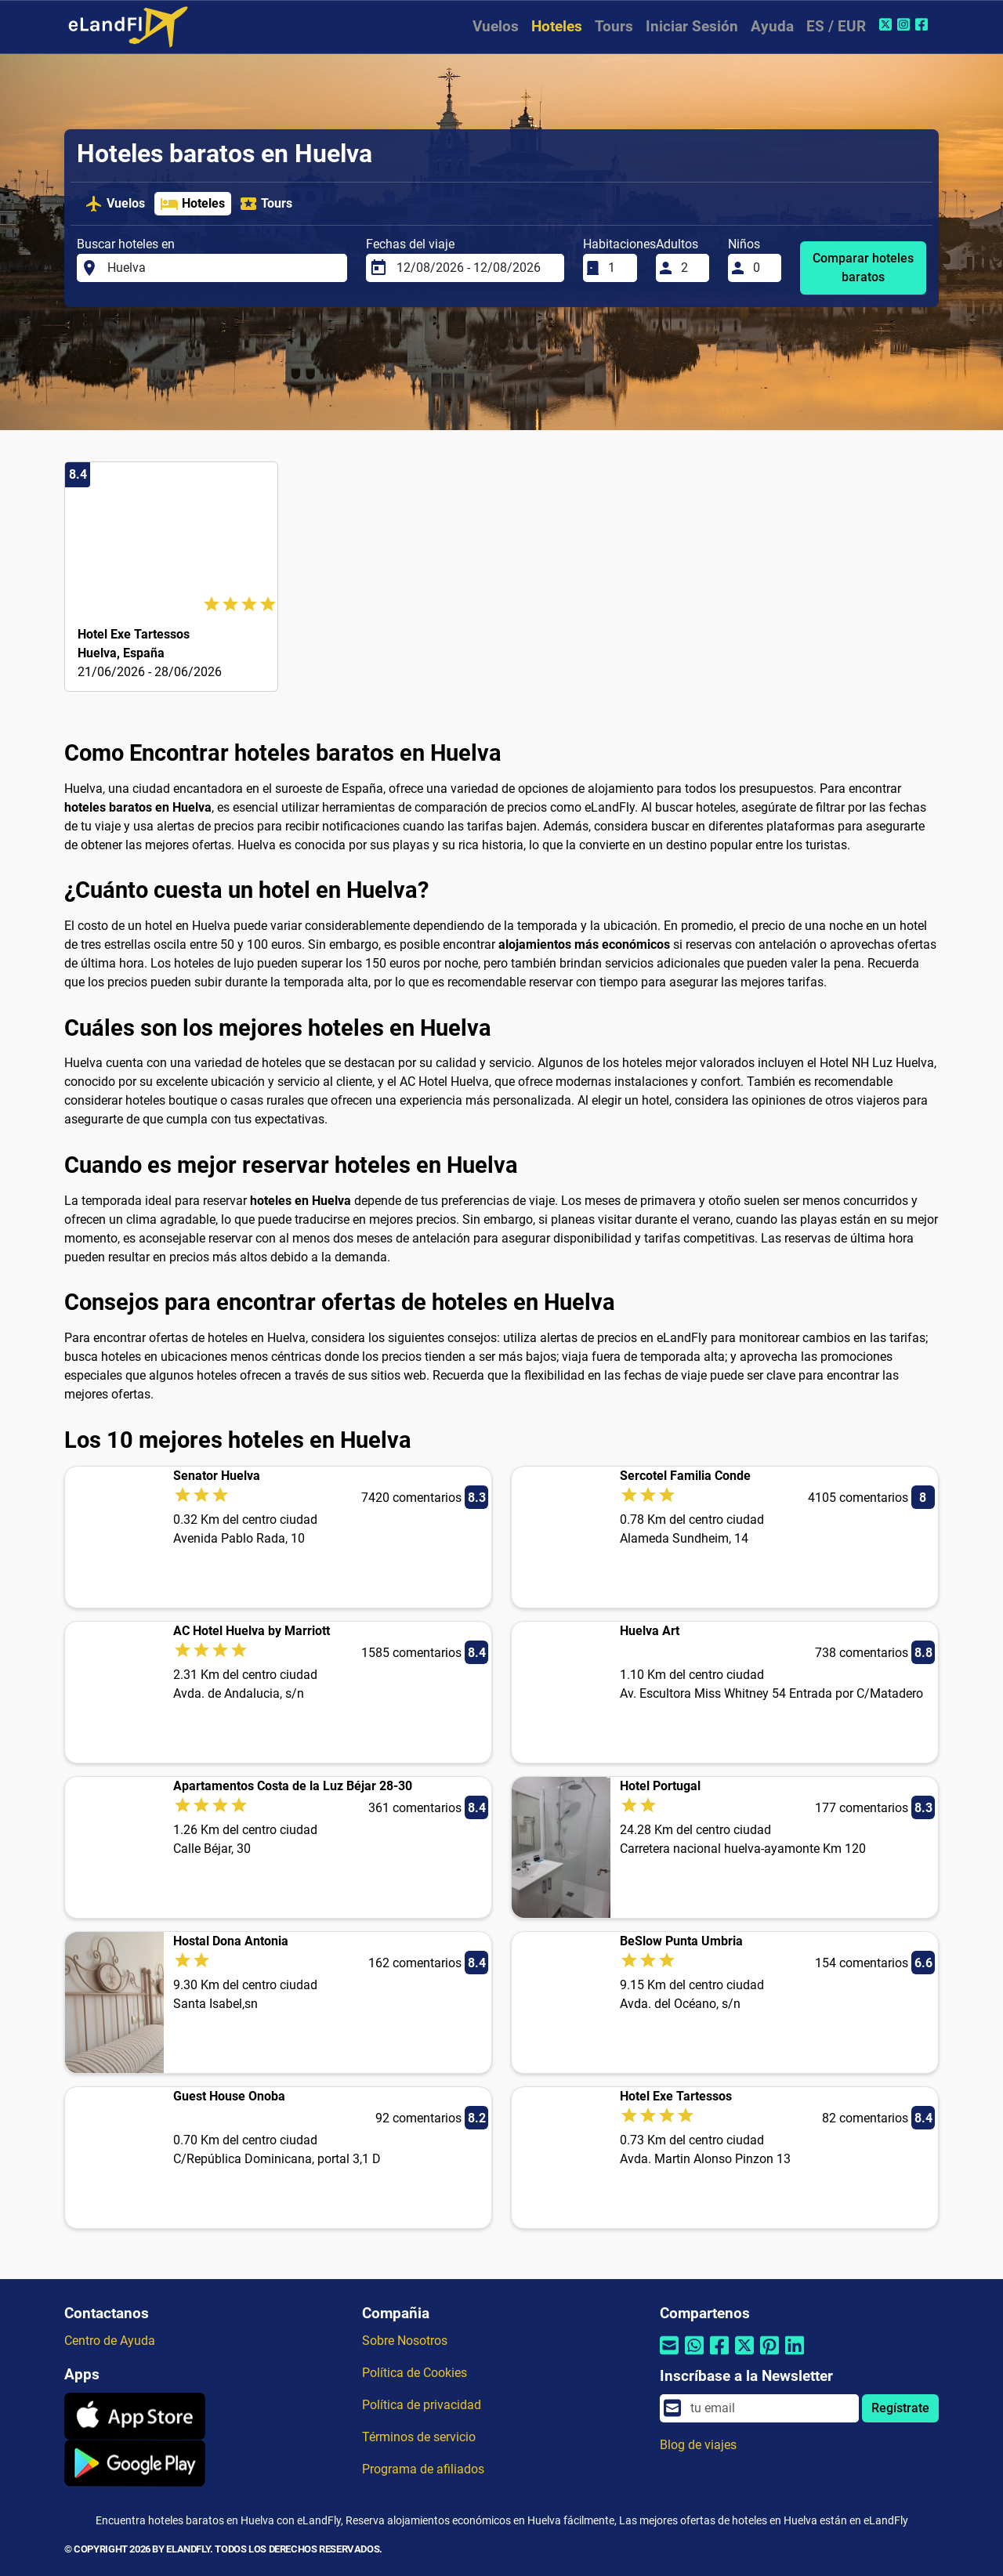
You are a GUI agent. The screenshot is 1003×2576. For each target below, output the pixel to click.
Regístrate (900, 2408)
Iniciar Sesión (692, 26)
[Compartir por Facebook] (719, 2355)
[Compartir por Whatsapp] (694, 2355)
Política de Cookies (414, 2372)
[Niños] (762, 268)
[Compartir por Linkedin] (794, 2355)
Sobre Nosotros (404, 2340)
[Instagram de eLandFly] (905, 24)
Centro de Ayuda (109, 2340)
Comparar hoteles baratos (863, 267)
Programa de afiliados (423, 2469)
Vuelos (496, 26)
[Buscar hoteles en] (222, 268)
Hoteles (556, 26)
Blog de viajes (698, 2444)
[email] (770, 2408)
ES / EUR (836, 26)
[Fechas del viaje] (475, 268)
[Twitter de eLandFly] (887, 24)
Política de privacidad (421, 2404)
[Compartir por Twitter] (744, 2355)
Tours (614, 26)
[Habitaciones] (617, 268)
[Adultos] (690, 268)
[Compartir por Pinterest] (769, 2355)
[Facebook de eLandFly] (923, 24)
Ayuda (772, 26)
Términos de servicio (419, 2436)
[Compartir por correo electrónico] (669, 2355)
